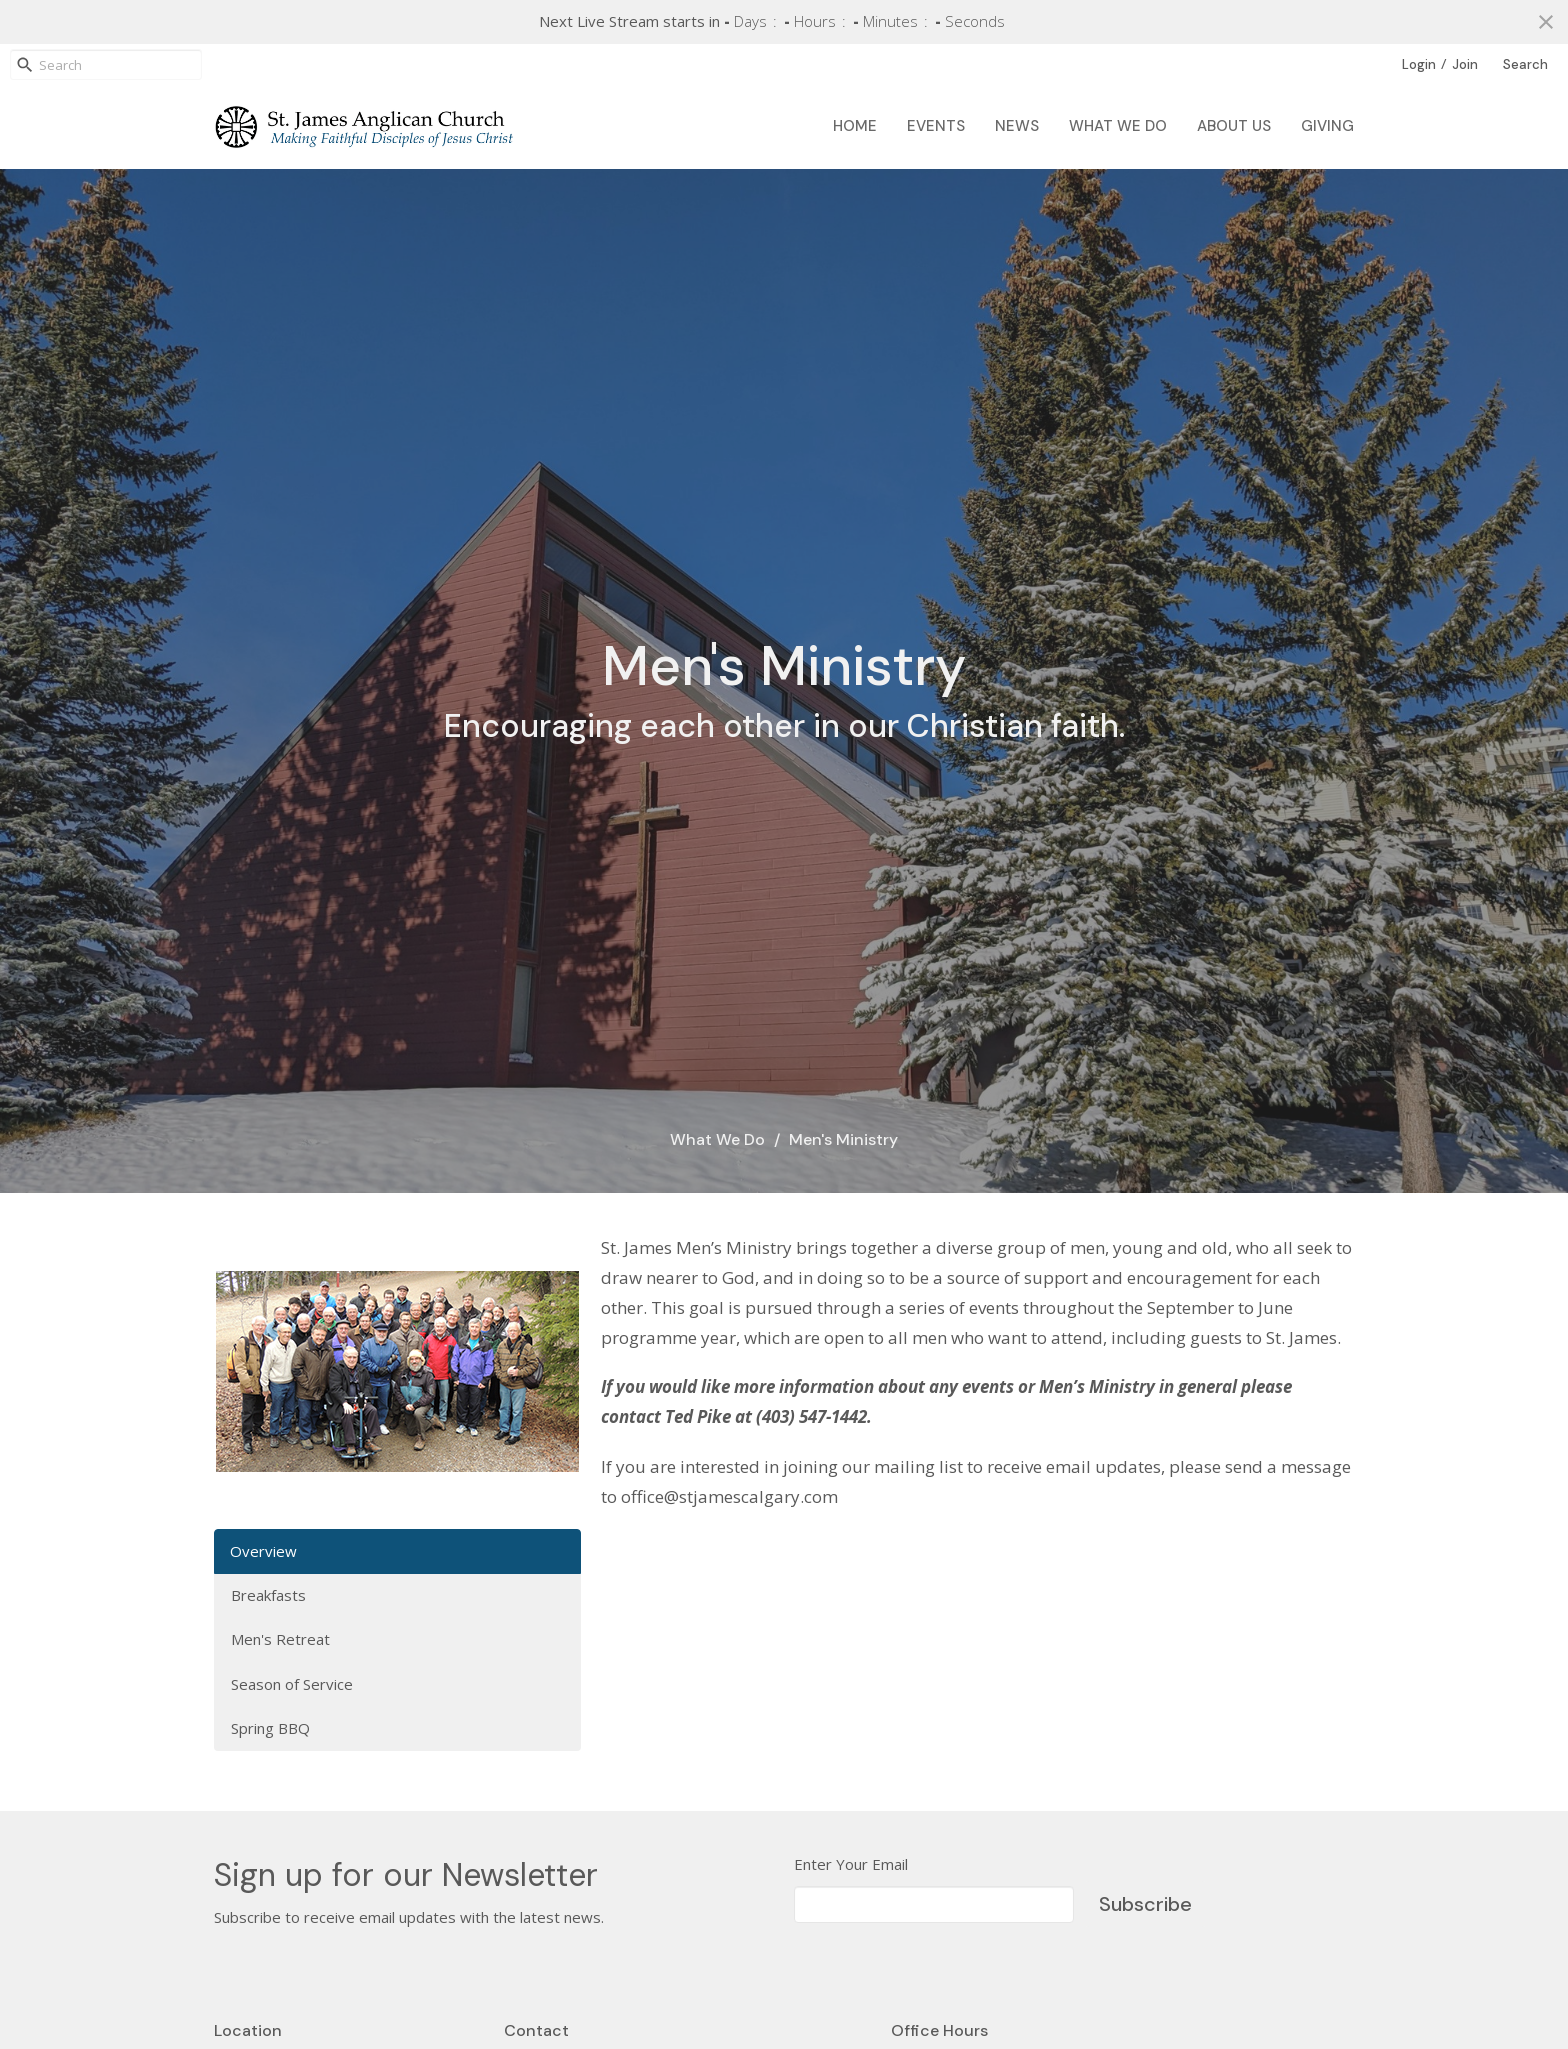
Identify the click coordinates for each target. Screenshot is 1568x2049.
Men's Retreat (280, 1639)
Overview (263, 1551)
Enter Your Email (851, 1864)
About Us (1234, 126)
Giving (1327, 126)
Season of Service (292, 1684)
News (1017, 126)
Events (936, 126)
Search (1525, 64)
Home (855, 126)
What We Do (1118, 126)
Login (1419, 64)
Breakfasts (268, 1595)
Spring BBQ (270, 1728)
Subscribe (1145, 1904)
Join (1465, 64)
